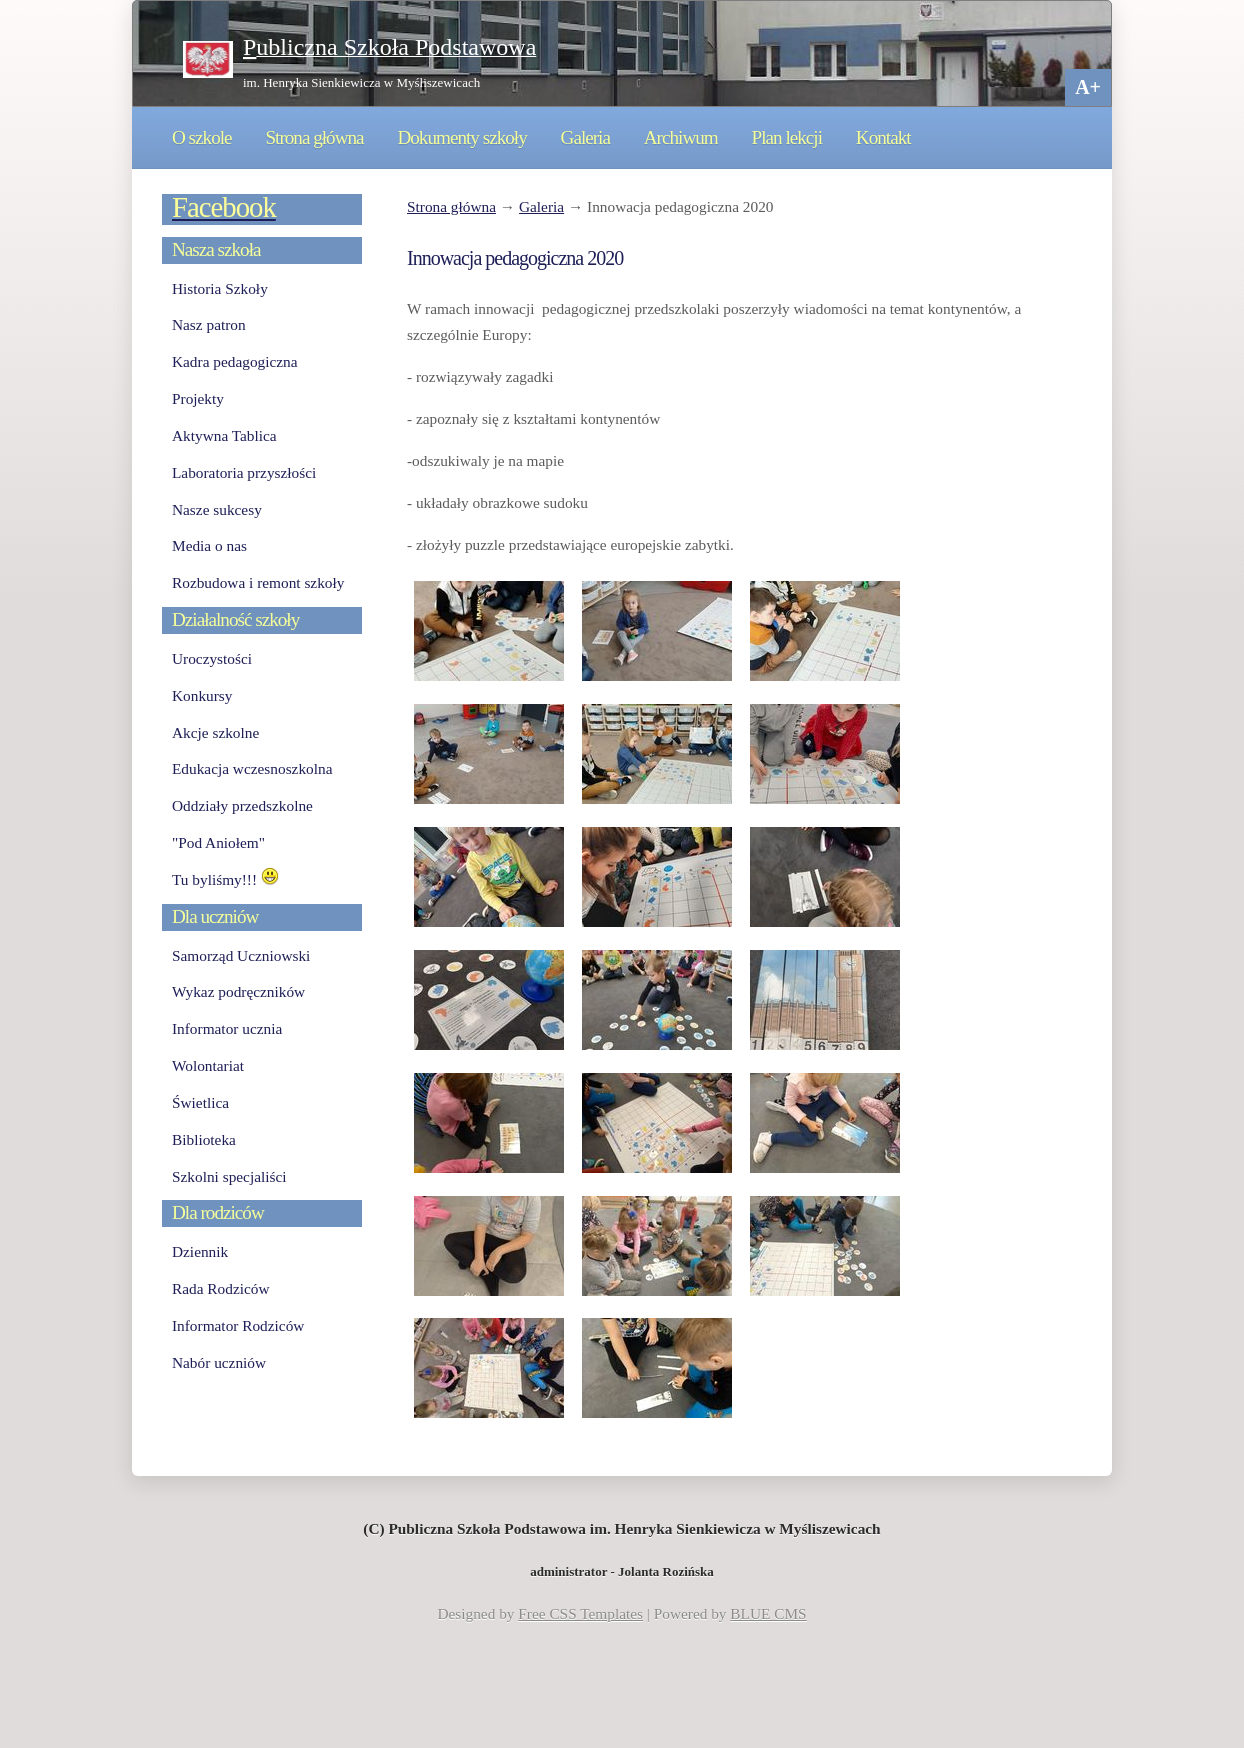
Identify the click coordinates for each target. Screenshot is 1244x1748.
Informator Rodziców (238, 1325)
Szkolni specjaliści (229, 1176)
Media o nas (209, 545)
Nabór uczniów (219, 1362)
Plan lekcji (787, 137)
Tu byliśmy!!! (225, 879)
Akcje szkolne (215, 732)
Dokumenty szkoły (461, 137)
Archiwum (681, 137)
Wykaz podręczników (238, 991)
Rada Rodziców (220, 1288)
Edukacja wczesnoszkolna (252, 768)
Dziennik (200, 1251)
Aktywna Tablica (224, 435)
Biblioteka (204, 1139)
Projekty (198, 398)
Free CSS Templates (580, 1613)
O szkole (202, 137)
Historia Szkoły (220, 288)
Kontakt (883, 137)
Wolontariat (208, 1065)
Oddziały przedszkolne (242, 805)
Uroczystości (212, 658)
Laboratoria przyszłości (244, 472)
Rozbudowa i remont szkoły (258, 582)
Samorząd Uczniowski (241, 955)
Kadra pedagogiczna (235, 361)
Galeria (585, 137)
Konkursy (202, 695)
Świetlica (200, 1102)
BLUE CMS (768, 1613)
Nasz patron (209, 324)
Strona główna (314, 137)
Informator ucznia (227, 1028)
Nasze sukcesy (217, 509)
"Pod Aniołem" (218, 842)
